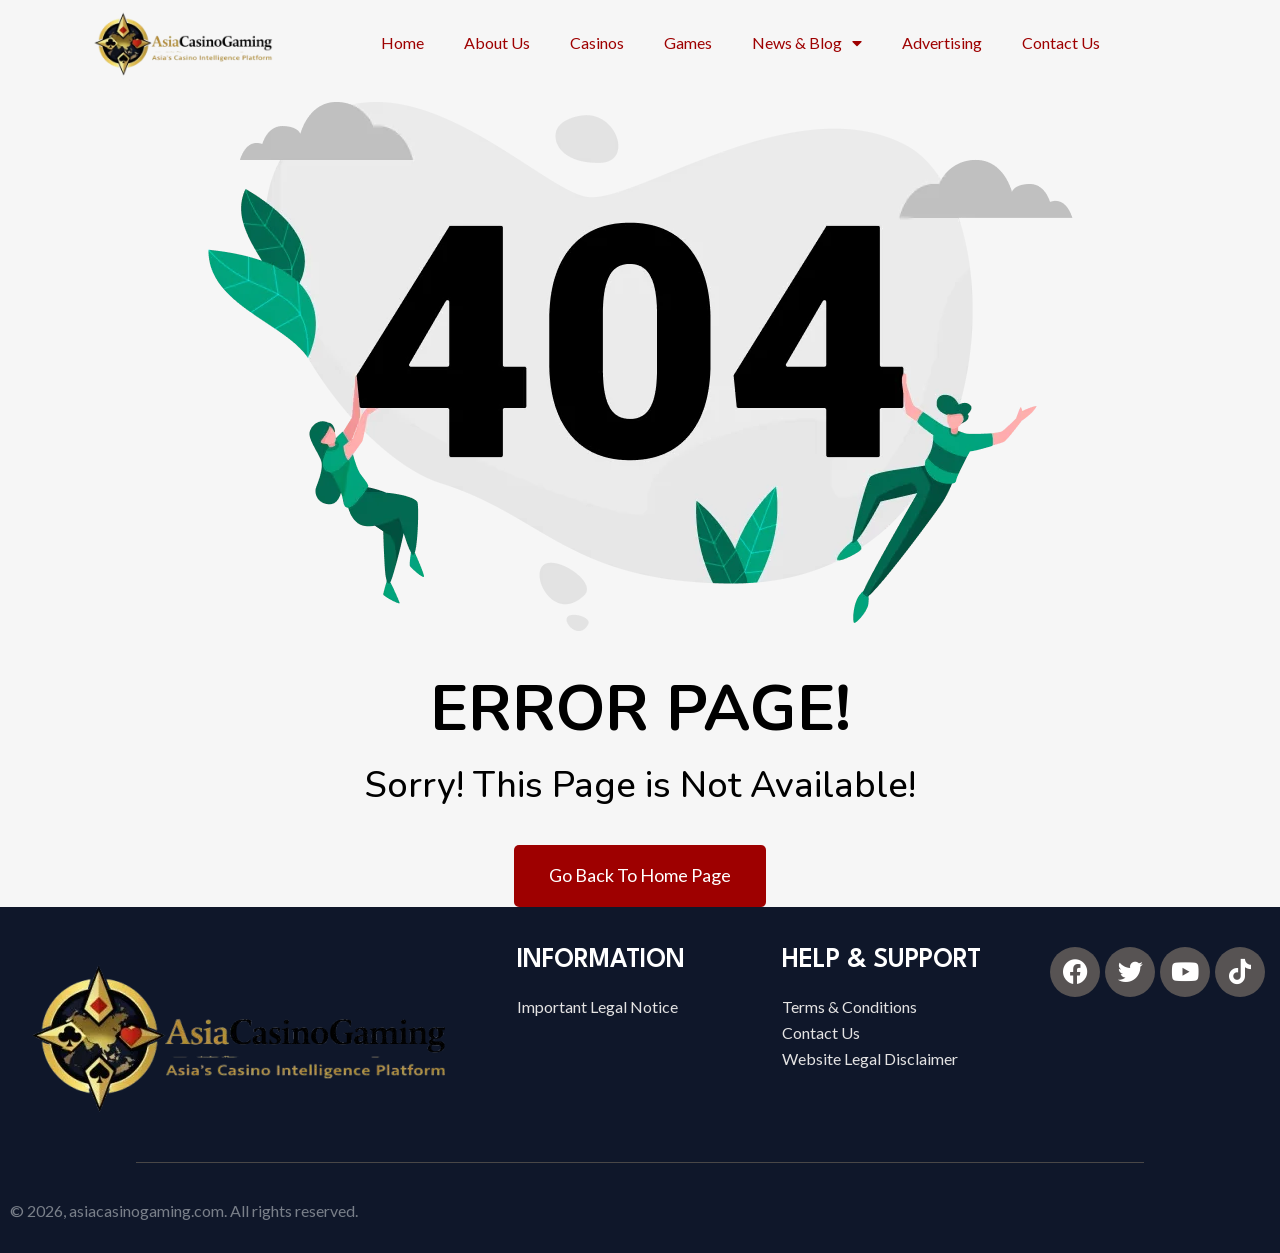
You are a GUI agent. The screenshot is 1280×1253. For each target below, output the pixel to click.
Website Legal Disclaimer (870, 1058)
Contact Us (1061, 42)
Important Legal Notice (597, 1006)
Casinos (597, 42)
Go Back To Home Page (640, 875)
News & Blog (807, 43)
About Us (497, 42)
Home (402, 42)
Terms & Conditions (849, 1006)
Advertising (942, 42)
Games (688, 42)
